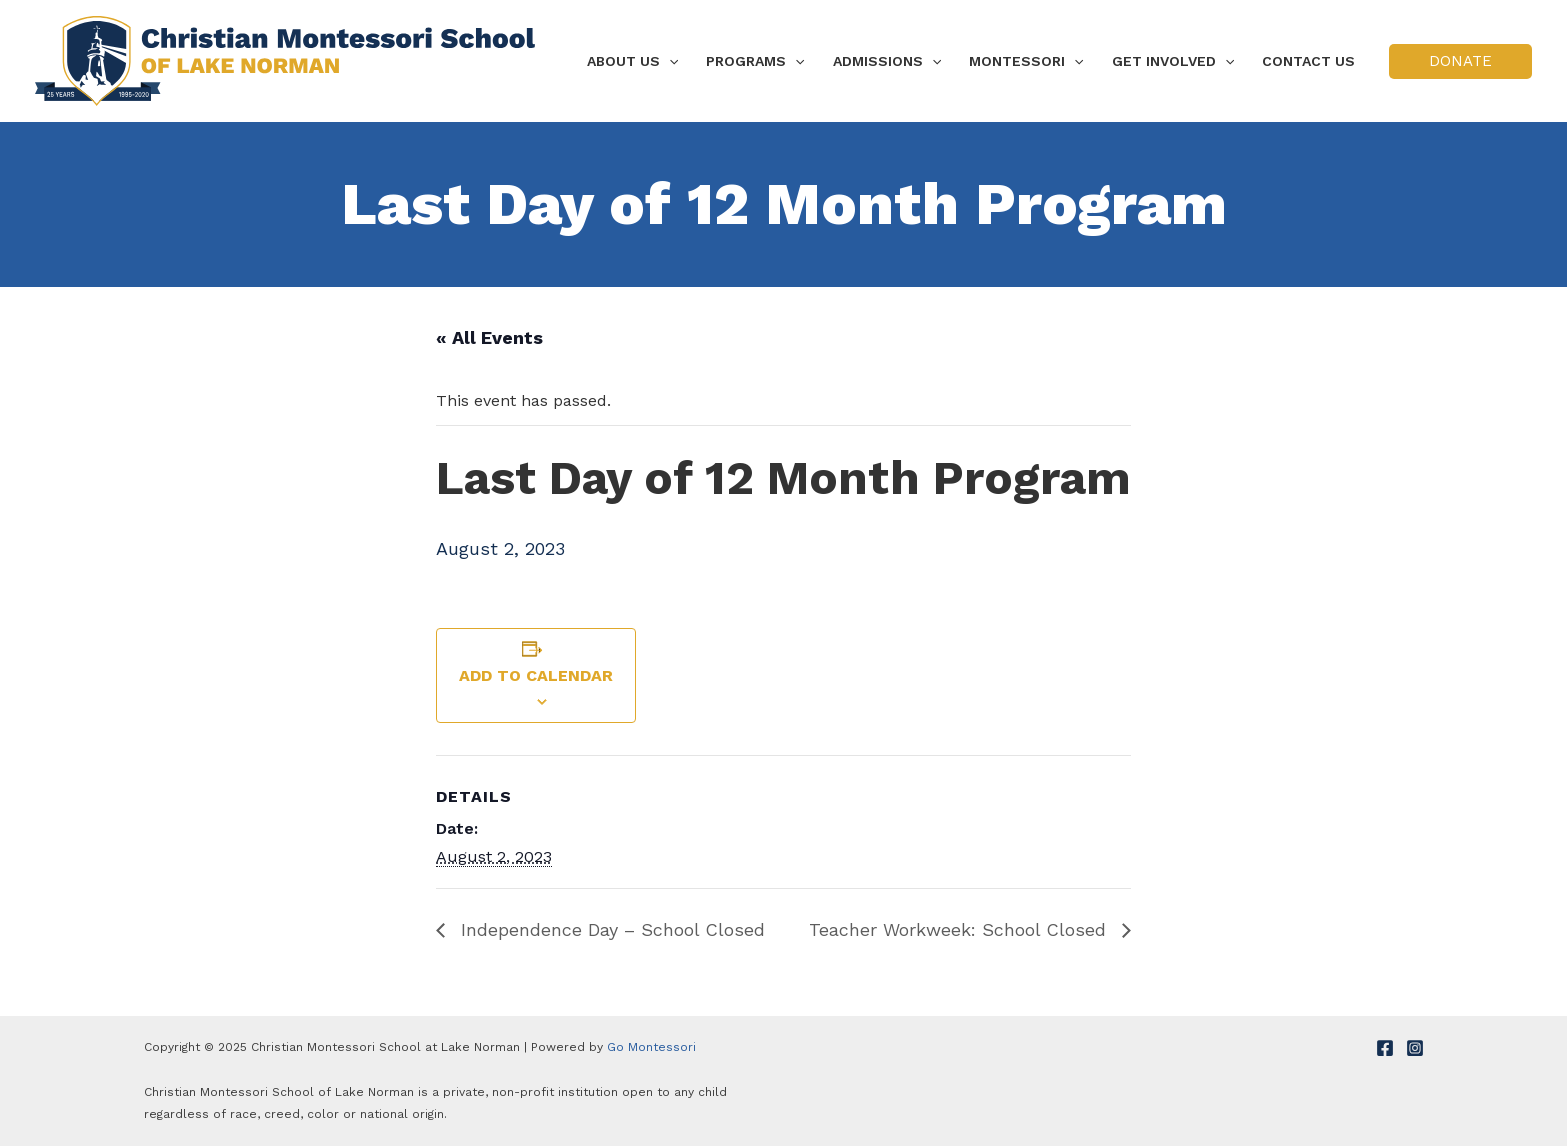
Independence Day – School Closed (610, 929)
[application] (669, 61)
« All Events (489, 337)
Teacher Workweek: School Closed (960, 929)
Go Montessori (651, 1047)
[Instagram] (1415, 1048)
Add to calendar (536, 675)
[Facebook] (1385, 1048)
